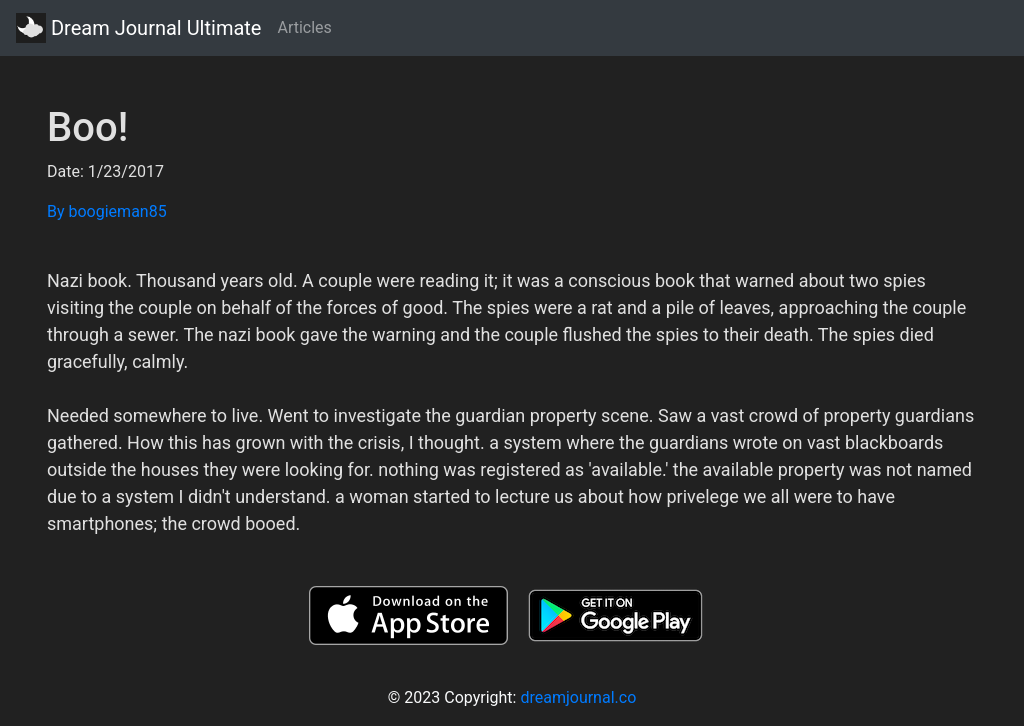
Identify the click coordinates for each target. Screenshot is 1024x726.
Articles (304, 27)
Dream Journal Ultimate (138, 28)
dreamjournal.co (578, 697)
